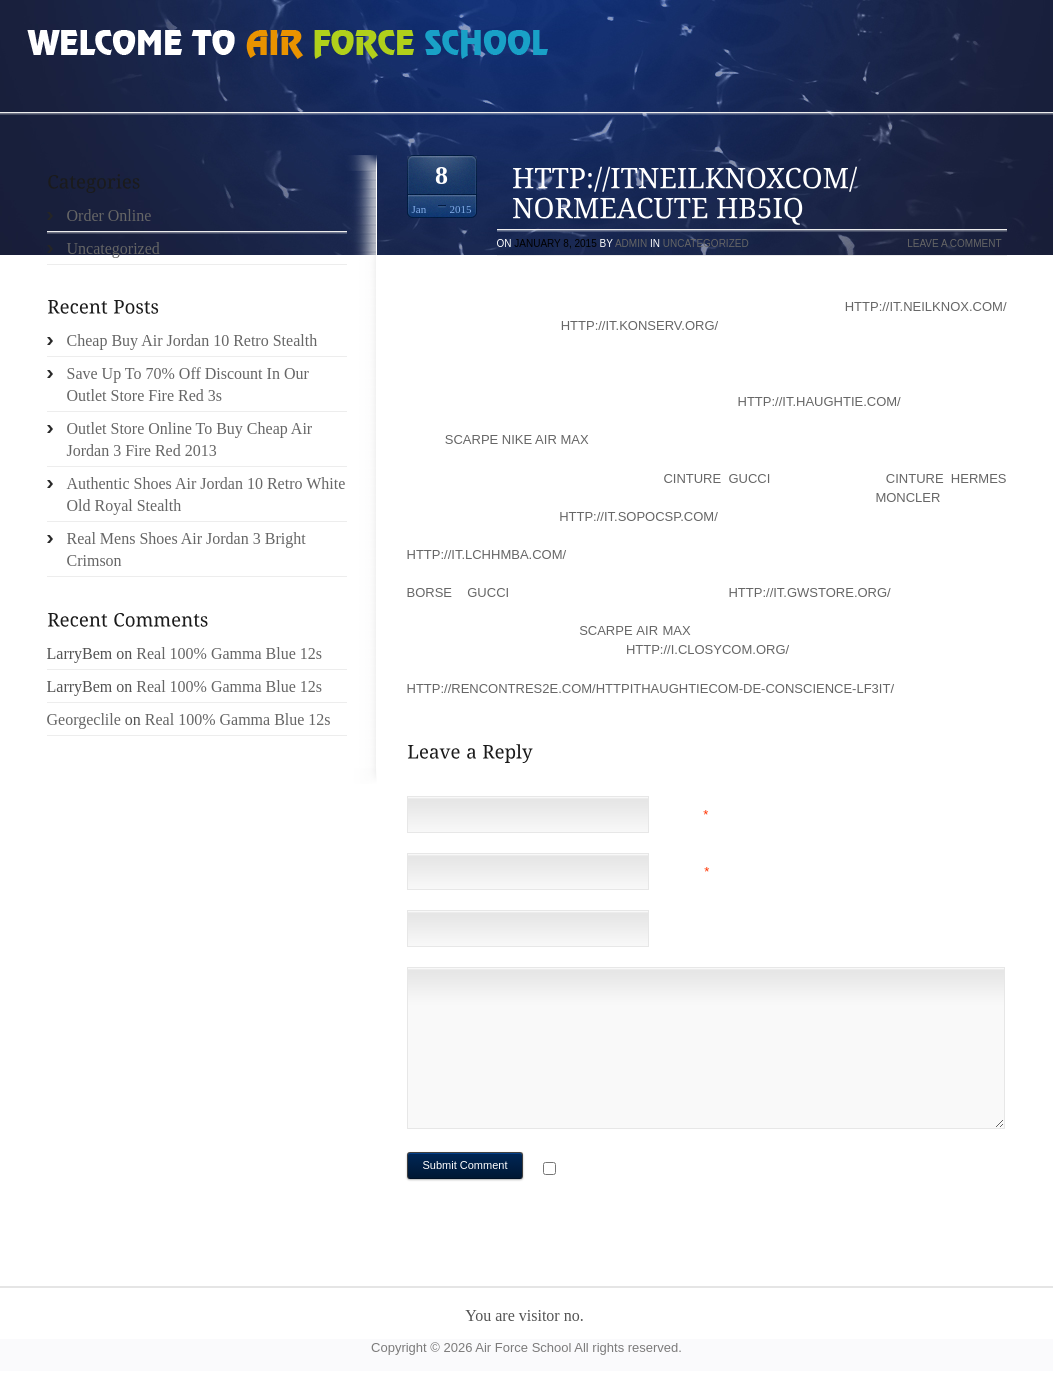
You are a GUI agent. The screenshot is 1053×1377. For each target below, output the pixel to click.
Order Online (109, 215)
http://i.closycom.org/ (707, 649)
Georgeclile (84, 719)
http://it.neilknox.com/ (926, 306)
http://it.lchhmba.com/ (487, 554)
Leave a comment (954, 243)
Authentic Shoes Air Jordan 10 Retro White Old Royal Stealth (206, 494)
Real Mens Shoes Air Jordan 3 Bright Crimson (186, 549)
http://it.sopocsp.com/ (638, 516)
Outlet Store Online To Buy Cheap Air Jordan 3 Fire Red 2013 (190, 439)
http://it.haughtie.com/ (819, 401)
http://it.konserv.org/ (639, 325)
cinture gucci (716, 478)
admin (631, 243)
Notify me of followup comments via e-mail (719, 1170)
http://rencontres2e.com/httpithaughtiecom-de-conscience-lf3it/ (651, 688)
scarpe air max (635, 630)
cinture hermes (946, 478)
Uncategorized (706, 243)
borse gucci (458, 592)
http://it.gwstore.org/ (809, 592)
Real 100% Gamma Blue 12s (229, 653)
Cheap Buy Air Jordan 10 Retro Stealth (192, 340)
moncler (907, 497)
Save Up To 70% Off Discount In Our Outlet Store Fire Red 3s (188, 384)
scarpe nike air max (517, 439)
